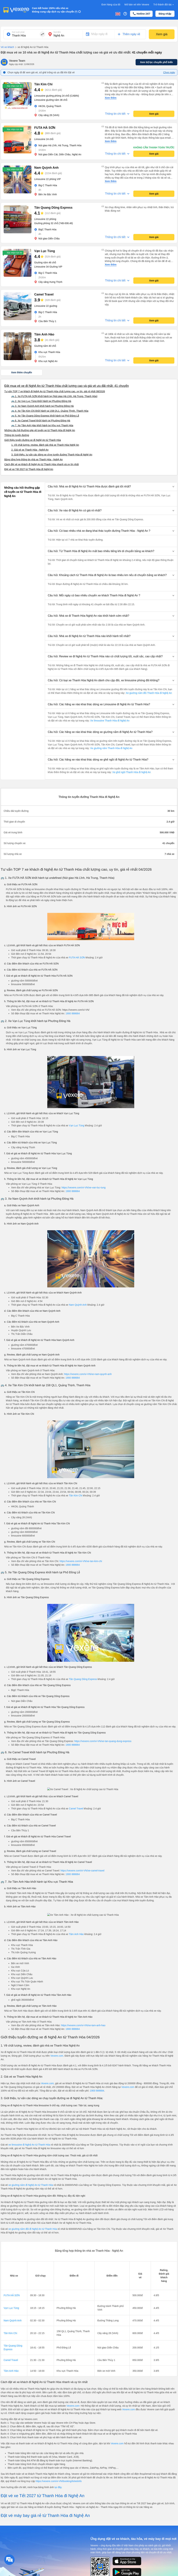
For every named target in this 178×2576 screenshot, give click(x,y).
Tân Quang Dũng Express (83, 1679)
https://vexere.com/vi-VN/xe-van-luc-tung (84, 1187)
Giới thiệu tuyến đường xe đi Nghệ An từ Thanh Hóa (32, 440)
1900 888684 (73, 1013)
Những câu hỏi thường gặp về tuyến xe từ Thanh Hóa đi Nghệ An (39, 430)
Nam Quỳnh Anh (78, 1304)
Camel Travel (76, 1808)
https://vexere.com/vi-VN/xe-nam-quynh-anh (88, 1374)
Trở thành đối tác (164, 4)
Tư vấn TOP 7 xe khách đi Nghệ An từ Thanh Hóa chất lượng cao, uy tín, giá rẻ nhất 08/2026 (54, 391)
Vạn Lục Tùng (76, 1125)
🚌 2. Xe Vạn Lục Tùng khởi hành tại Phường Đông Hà (41, 401)
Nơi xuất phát (18, 32)
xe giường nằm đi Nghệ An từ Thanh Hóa (31, 2185)
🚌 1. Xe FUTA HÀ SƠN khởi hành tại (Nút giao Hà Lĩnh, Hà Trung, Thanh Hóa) (54, 396)
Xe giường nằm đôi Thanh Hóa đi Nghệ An (149, 693)
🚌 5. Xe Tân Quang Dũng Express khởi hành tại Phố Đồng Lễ (45, 415)
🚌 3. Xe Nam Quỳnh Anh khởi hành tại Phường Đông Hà (42, 406)
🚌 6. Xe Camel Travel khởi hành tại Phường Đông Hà (40, 420)
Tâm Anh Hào (76, 1934)
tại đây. (58, 2487)
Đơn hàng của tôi (111, 4)
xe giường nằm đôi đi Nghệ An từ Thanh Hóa (33, 2229)
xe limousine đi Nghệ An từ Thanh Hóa (29, 2144)
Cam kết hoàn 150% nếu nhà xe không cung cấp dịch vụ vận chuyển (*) (54, 10)
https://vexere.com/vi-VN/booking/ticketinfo (59, 2481)
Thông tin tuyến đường (16, 435)
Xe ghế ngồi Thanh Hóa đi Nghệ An (131, 772)
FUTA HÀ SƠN (77, 957)
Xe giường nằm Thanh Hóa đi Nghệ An (111, 748)
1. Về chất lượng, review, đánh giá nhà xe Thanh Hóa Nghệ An (45, 444)
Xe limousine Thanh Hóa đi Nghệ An (110, 720)
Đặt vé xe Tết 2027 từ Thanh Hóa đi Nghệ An (28, 469)
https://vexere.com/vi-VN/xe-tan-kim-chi (81, 1561)
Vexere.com (56, 2055)
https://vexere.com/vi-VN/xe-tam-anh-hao (83, 2025)
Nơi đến (57, 32)
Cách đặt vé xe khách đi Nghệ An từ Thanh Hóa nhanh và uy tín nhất (41, 464)
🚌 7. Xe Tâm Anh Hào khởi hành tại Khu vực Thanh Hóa (42, 425)
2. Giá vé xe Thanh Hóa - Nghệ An (29, 449)
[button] (111, 486)
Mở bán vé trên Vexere (136, 4)
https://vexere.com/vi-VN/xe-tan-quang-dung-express (102, 1741)
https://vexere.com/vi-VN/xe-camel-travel (82, 1870)
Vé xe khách (7, 47)
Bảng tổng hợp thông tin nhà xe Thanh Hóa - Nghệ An (33, 459)
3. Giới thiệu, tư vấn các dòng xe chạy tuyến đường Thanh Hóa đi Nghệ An (51, 454)
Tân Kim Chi (75, 1495)
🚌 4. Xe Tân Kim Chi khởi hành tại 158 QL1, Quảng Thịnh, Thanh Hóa (49, 410)
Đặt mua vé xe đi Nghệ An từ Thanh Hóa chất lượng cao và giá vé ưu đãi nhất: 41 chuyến (66, 386)
